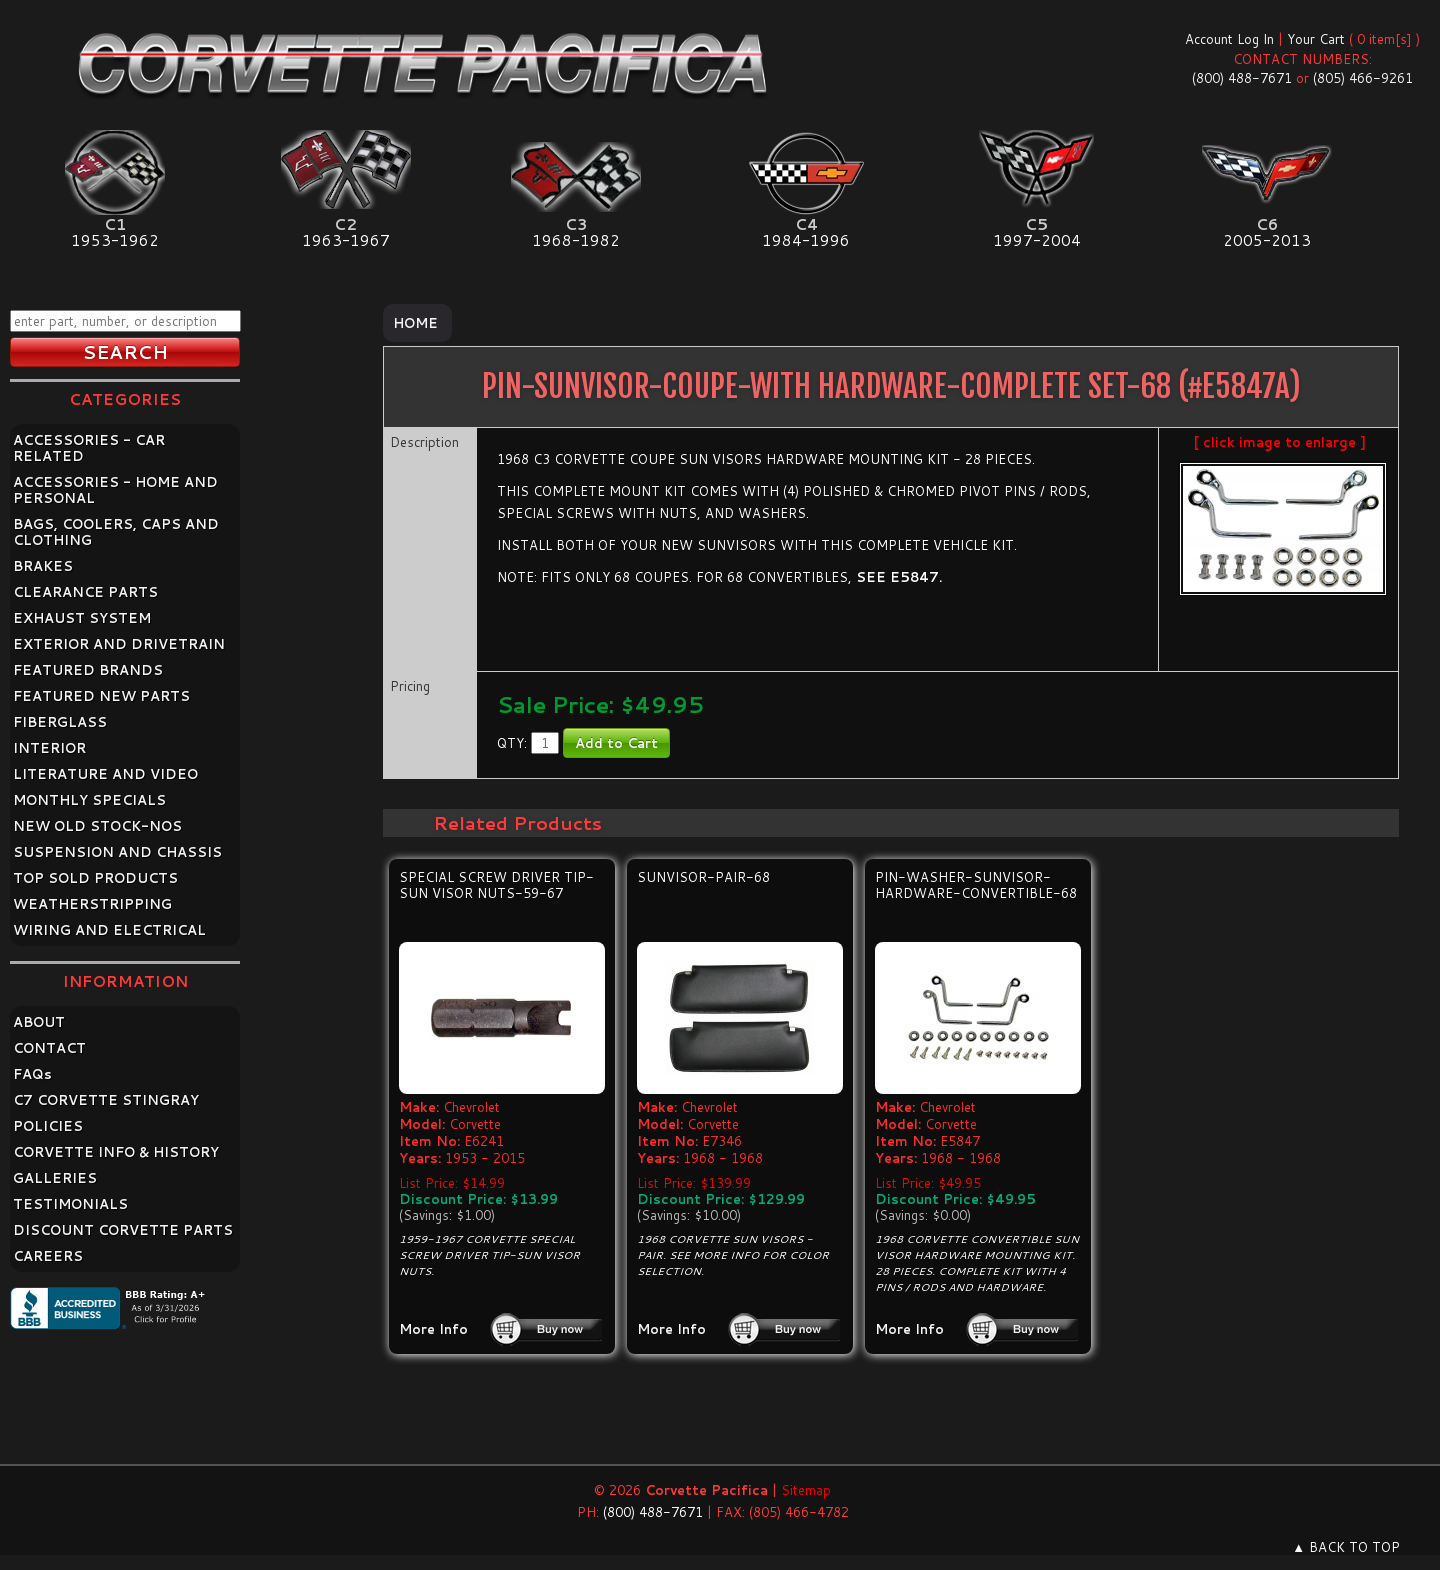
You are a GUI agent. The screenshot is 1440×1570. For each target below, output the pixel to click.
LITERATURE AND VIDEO (105, 774)
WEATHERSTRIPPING (92, 904)
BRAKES (43, 566)
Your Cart (1316, 39)
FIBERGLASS (60, 722)
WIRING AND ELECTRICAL (109, 930)
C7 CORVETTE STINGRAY (106, 1100)
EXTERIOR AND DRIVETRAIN (119, 644)
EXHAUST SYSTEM (82, 618)
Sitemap (806, 1490)
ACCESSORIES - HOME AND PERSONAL (115, 490)
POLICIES (48, 1126)
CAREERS (48, 1256)
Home (415, 323)
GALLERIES (55, 1178)
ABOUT (39, 1022)
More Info (433, 1329)
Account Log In (1229, 39)
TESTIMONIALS (70, 1204)
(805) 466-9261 (1363, 78)
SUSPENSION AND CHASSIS (117, 852)
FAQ (32, 1074)
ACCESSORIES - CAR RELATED (89, 448)
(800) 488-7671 (1242, 78)
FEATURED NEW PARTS (101, 696)
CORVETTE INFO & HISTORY (116, 1152)
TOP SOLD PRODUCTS (95, 878)
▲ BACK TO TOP (1346, 1547)
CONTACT (49, 1048)
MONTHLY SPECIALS (89, 800)
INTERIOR (49, 748)
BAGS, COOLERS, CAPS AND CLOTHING (116, 532)
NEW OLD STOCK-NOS (97, 826)
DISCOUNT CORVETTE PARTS (123, 1230)
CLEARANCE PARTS (85, 592)
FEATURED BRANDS (88, 670)
